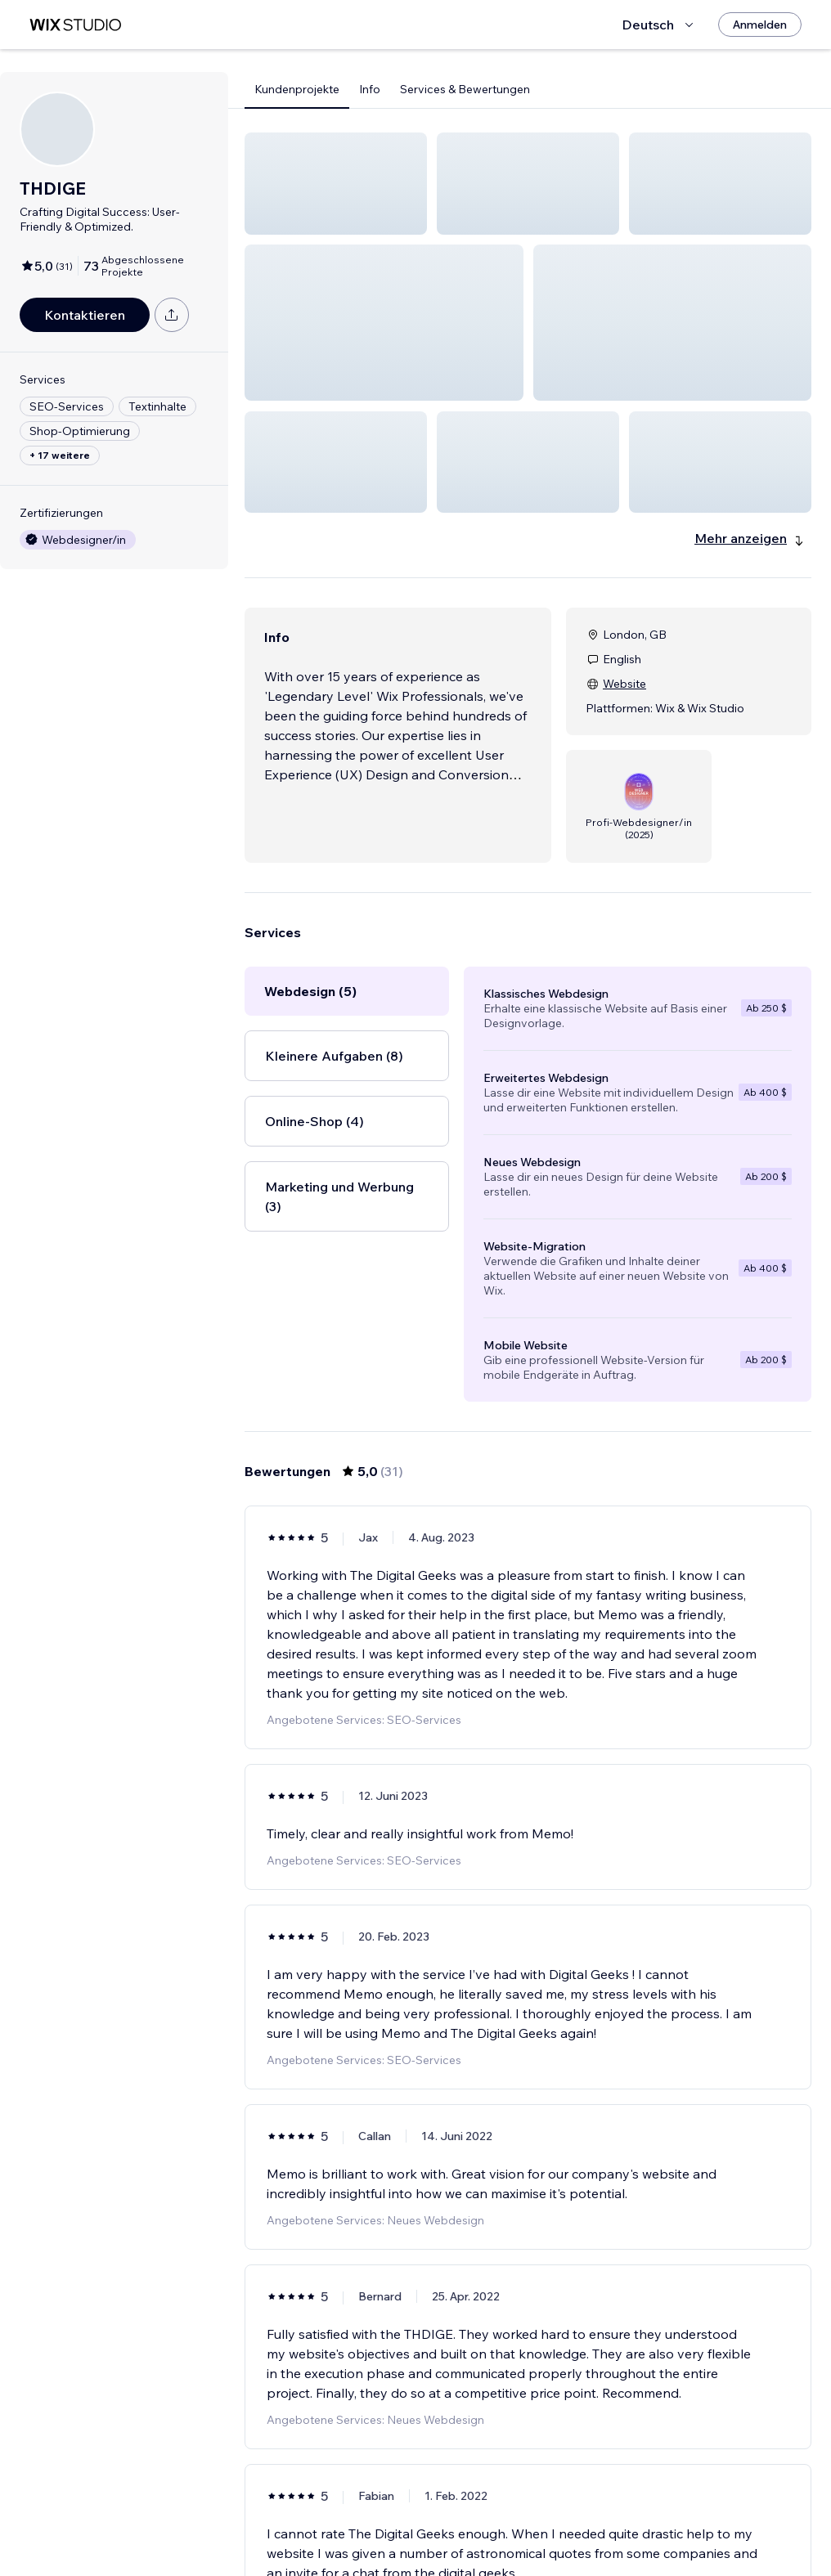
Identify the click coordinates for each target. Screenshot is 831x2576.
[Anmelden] (760, 24)
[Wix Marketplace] (75, 25)
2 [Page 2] (484, 2516)
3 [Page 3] (513, 2516)
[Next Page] (631, 2516)
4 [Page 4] (542, 2516)
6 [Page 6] (601, 2516)
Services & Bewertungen (465, 89)
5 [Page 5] (572, 2516)
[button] (336, 183)
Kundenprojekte (296, 89)
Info (369, 89)
